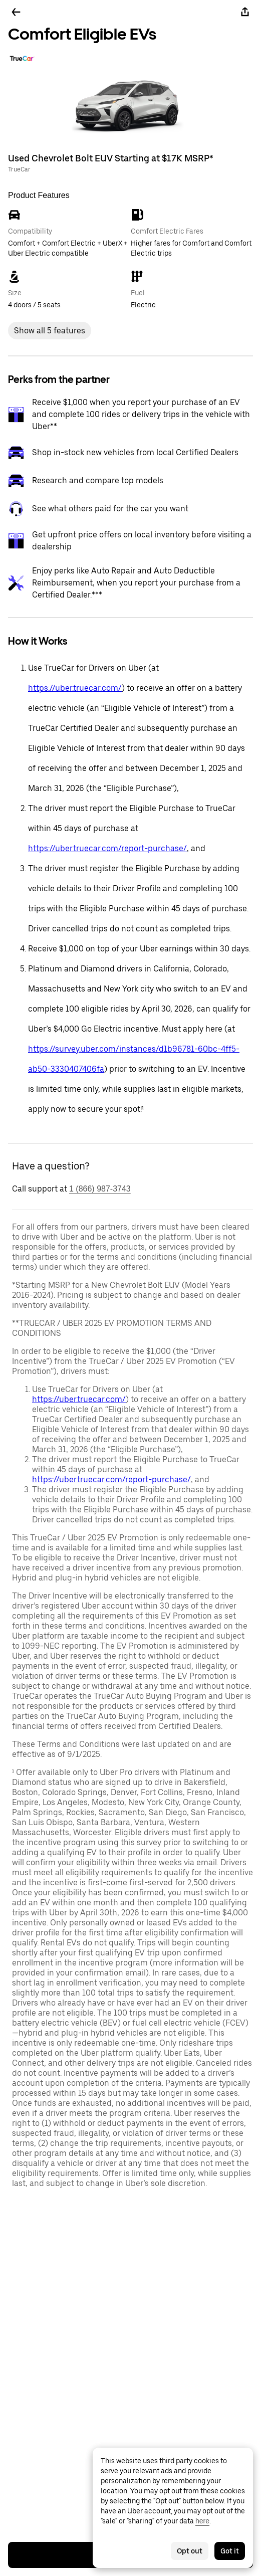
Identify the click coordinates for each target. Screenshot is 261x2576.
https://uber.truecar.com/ (75, 688)
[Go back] (16, 12)
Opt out (189, 2551)
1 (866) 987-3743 (100, 1188)
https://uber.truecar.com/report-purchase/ (107, 848)
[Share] (245, 12)
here (202, 2521)
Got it (229, 2551)
